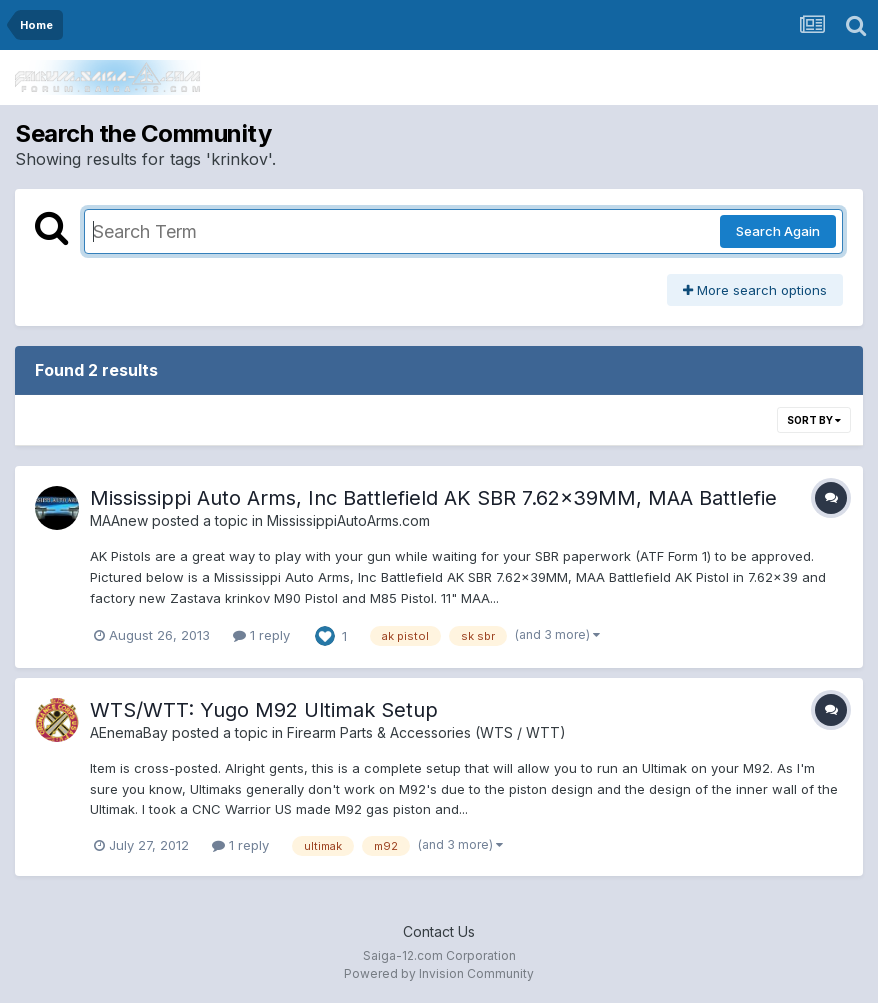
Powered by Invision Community (439, 973)
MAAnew (119, 520)
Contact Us (439, 931)
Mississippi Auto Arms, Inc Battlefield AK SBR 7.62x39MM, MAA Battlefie (433, 498)
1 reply (261, 635)
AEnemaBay (129, 732)
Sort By (814, 420)
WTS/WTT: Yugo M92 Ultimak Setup (264, 710)
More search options (755, 290)
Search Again (778, 231)
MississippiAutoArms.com (348, 520)
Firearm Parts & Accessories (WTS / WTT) (426, 732)
